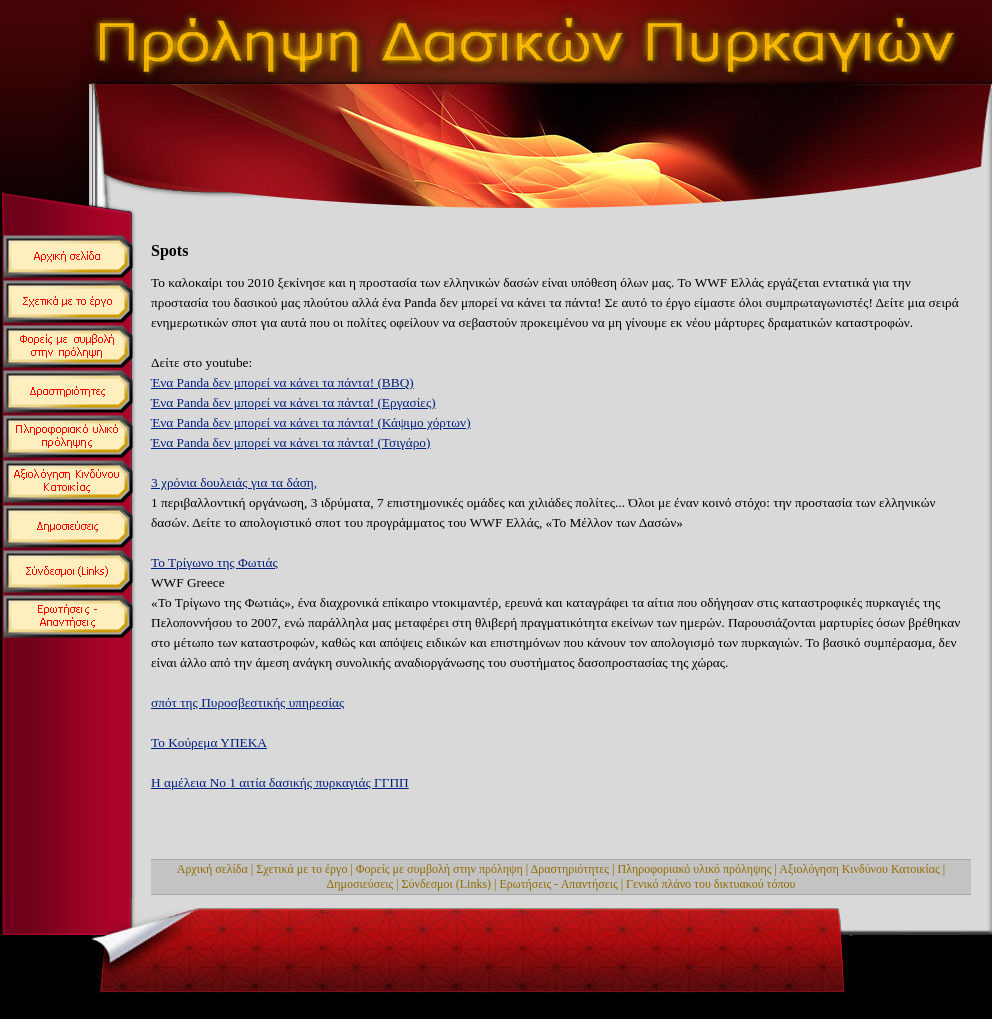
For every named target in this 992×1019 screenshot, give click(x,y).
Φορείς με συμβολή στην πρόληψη (439, 869)
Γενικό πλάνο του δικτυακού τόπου (710, 884)
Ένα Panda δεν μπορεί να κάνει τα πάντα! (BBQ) (282, 382)
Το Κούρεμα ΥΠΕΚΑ (209, 742)
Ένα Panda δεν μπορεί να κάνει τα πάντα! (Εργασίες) (293, 402)
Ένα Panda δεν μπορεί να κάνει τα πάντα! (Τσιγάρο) (290, 442)
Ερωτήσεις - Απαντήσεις (559, 884)
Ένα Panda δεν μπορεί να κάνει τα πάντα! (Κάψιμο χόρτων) (311, 422)
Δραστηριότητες (570, 869)
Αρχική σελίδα (212, 869)
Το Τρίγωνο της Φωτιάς (214, 562)
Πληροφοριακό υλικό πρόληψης (695, 869)
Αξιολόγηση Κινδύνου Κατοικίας (859, 869)
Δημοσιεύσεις (360, 884)
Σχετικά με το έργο (301, 869)
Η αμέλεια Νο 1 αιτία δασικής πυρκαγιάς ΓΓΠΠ (280, 782)
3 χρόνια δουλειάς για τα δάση (234, 482)
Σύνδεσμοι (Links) (447, 884)
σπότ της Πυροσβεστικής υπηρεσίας (247, 702)
